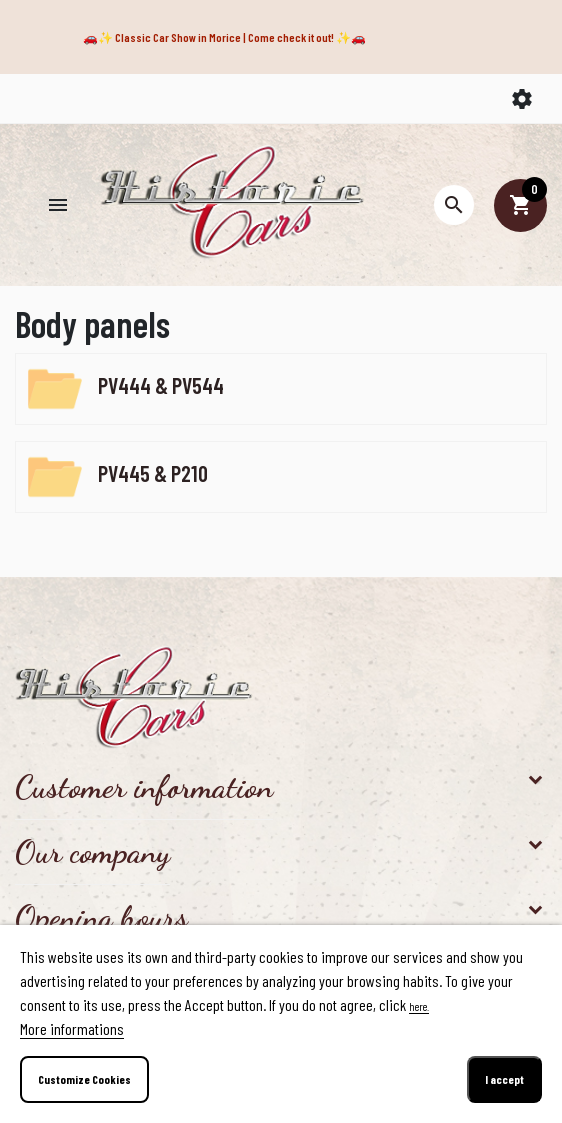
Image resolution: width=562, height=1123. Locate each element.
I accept (504, 1079)
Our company (92, 852)
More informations (72, 1028)
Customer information (144, 787)
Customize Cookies (84, 1079)
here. (419, 1006)
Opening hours (101, 917)
